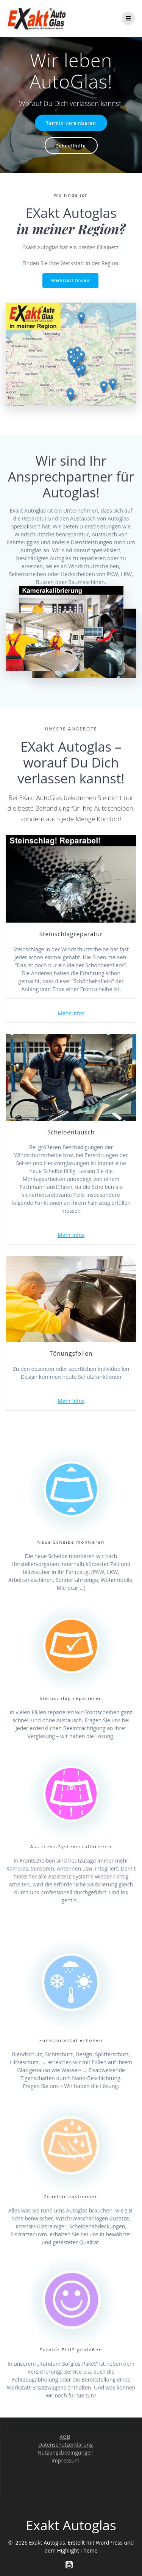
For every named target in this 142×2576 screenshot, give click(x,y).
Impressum (65, 2460)
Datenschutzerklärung (65, 2444)
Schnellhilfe (71, 146)
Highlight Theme (77, 2550)
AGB (64, 2436)
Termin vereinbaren (71, 123)
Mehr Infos (71, 1013)
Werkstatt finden (70, 280)
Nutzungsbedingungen (65, 2452)
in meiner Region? (71, 229)
